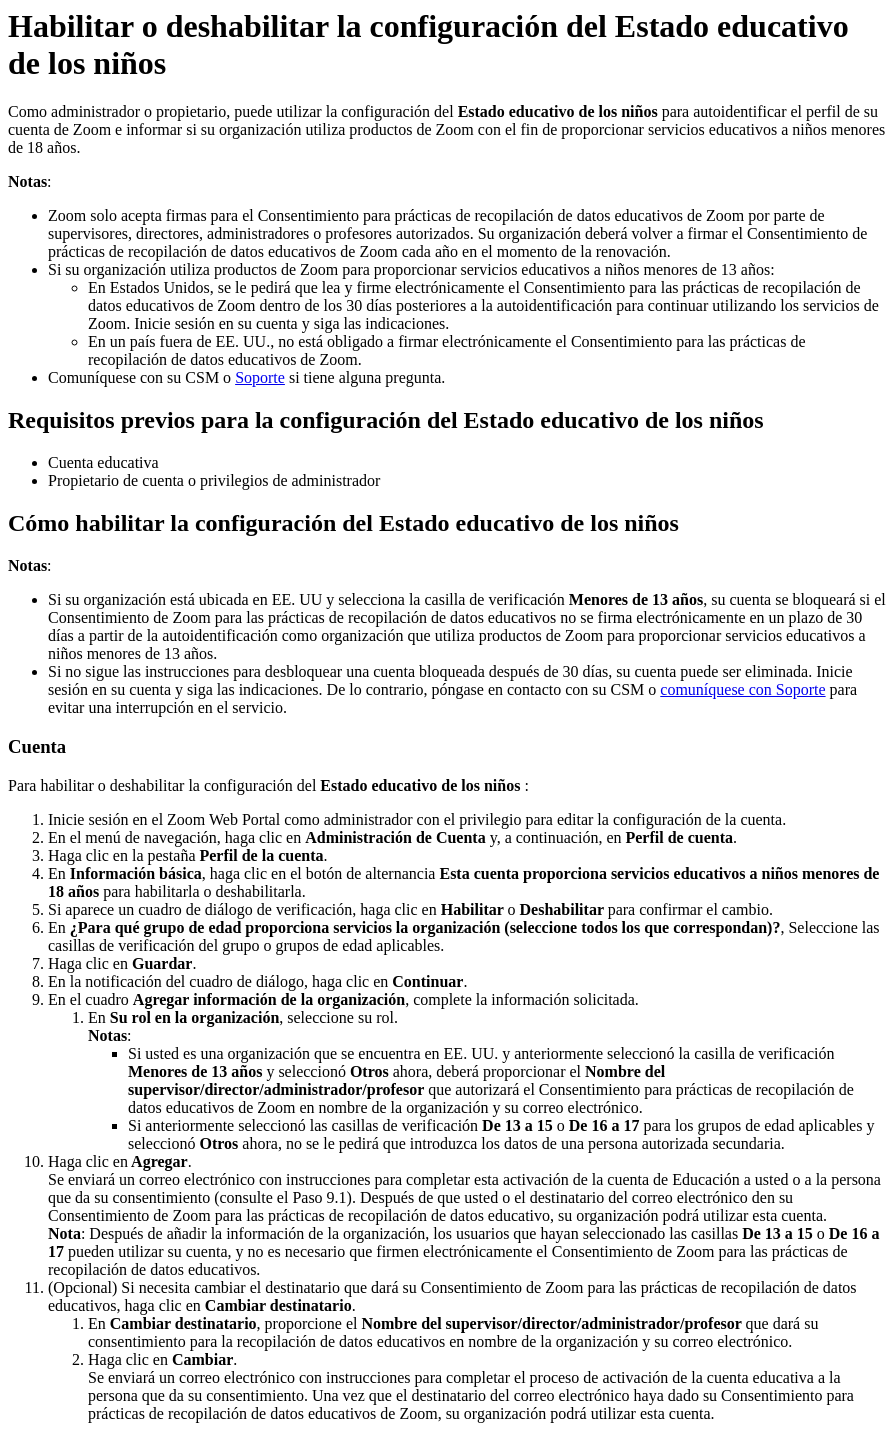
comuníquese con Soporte (742, 689)
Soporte (260, 377)
